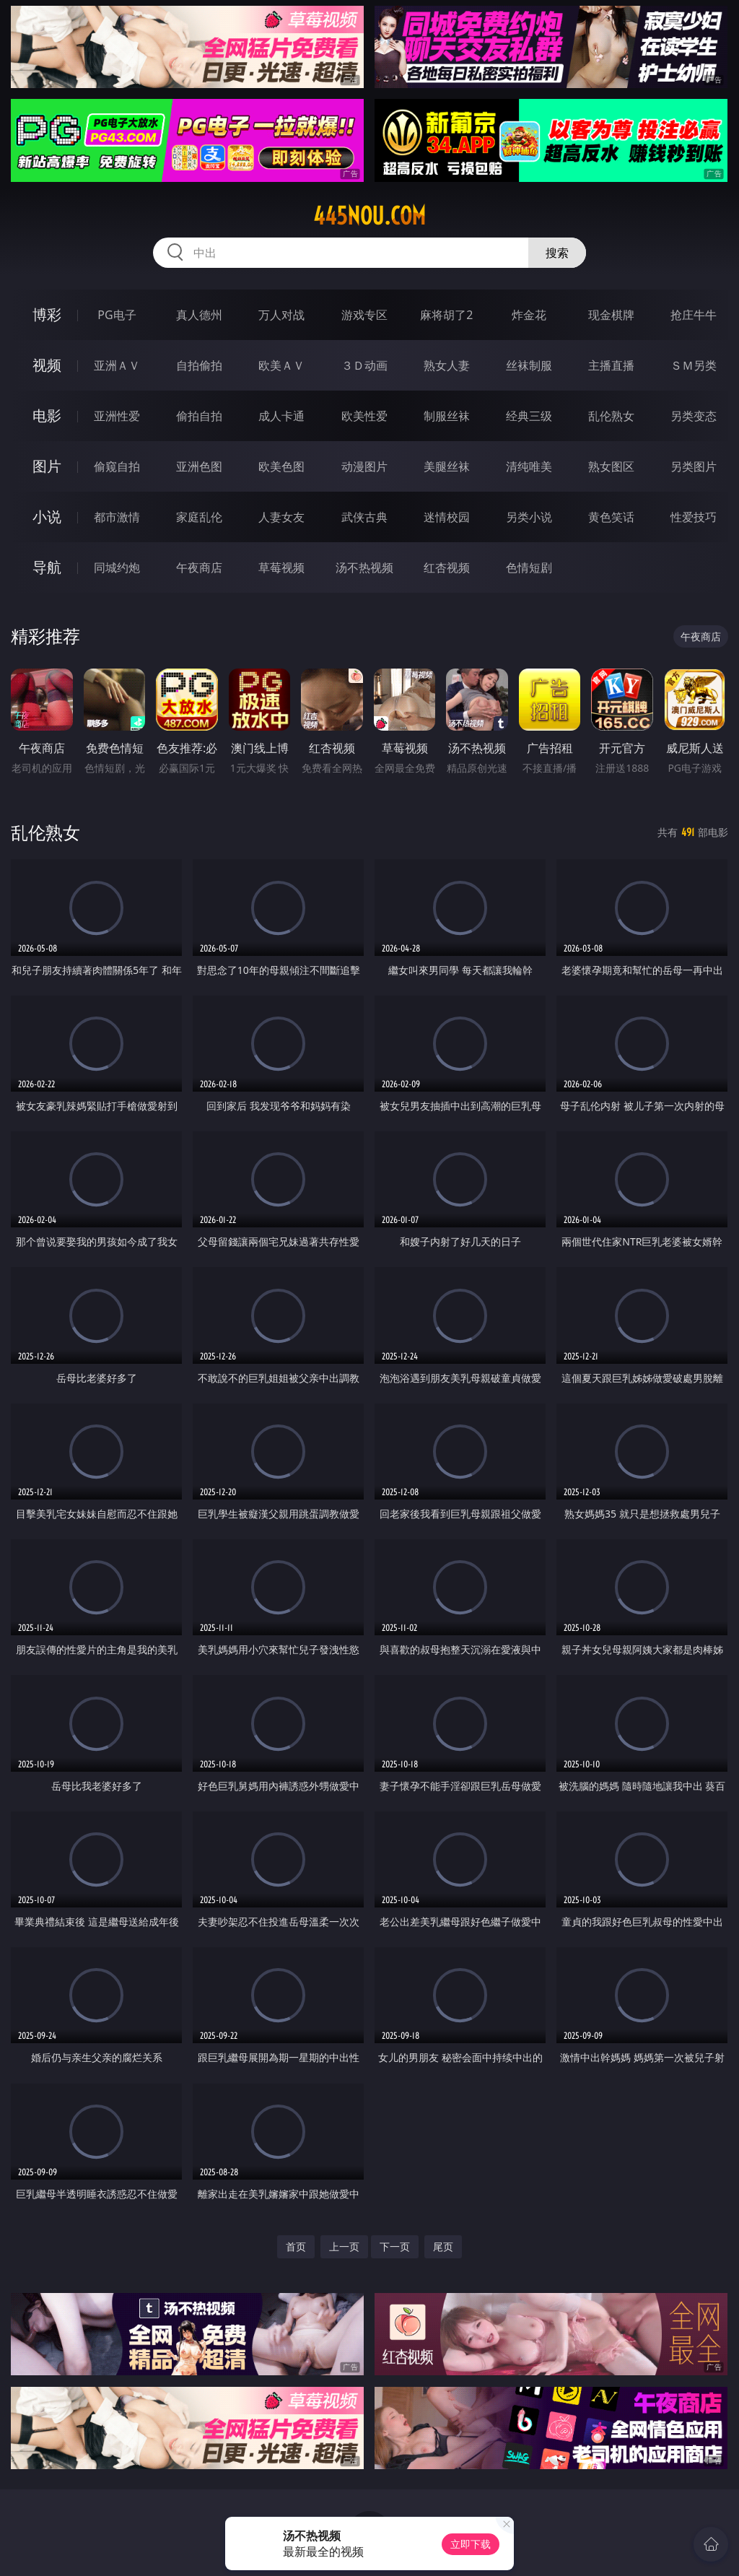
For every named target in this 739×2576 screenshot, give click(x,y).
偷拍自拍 (199, 416)
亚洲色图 (199, 466)
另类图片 (693, 466)
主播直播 (611, 365)
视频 (46, 365)
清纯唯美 (529, 466)
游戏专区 (364, 315)
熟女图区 (611, 466)
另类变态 (693, 416)
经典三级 (529, 416)
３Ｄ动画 (364, 365)
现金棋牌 (611, 315)
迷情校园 (447, 517)
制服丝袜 (447, 416)
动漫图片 (364, 466)
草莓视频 (281, 567)
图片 (46, 466)
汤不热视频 (364, 567)
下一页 (395, 2246)
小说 (46, 516)
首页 (296, 2246)
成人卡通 (281, 416)
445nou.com (369, 215)
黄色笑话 (611, 517)
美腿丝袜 (447, 466)
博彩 (46, 314)
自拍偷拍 (199, 365)
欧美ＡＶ (281, 365)
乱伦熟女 (611, 416)
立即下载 (470, 2544)
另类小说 (529, 517)
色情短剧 (529, 567)
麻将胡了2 (446, 315)
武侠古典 (364, 517)
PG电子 (116, 315)
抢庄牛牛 (693, 315)
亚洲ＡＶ (117, 365)
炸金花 (529, 315)
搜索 (557, 253)
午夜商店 (199, 567)
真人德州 (199, 315)
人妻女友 (281, 517)
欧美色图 (281, 466)
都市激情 (117, 517)
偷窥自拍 (117, 466)
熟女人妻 (447, 365)
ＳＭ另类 (693, 365)
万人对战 (281, 315)
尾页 (443, 2246)
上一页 (344, 2246)
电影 (46, 415)
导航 (46, 567)
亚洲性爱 (117, 416)
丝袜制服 (529, 365)
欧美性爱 (364, 416)
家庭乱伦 (199, 517)
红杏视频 (447, 567)
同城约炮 (117, 567)
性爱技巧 (693, 517)
